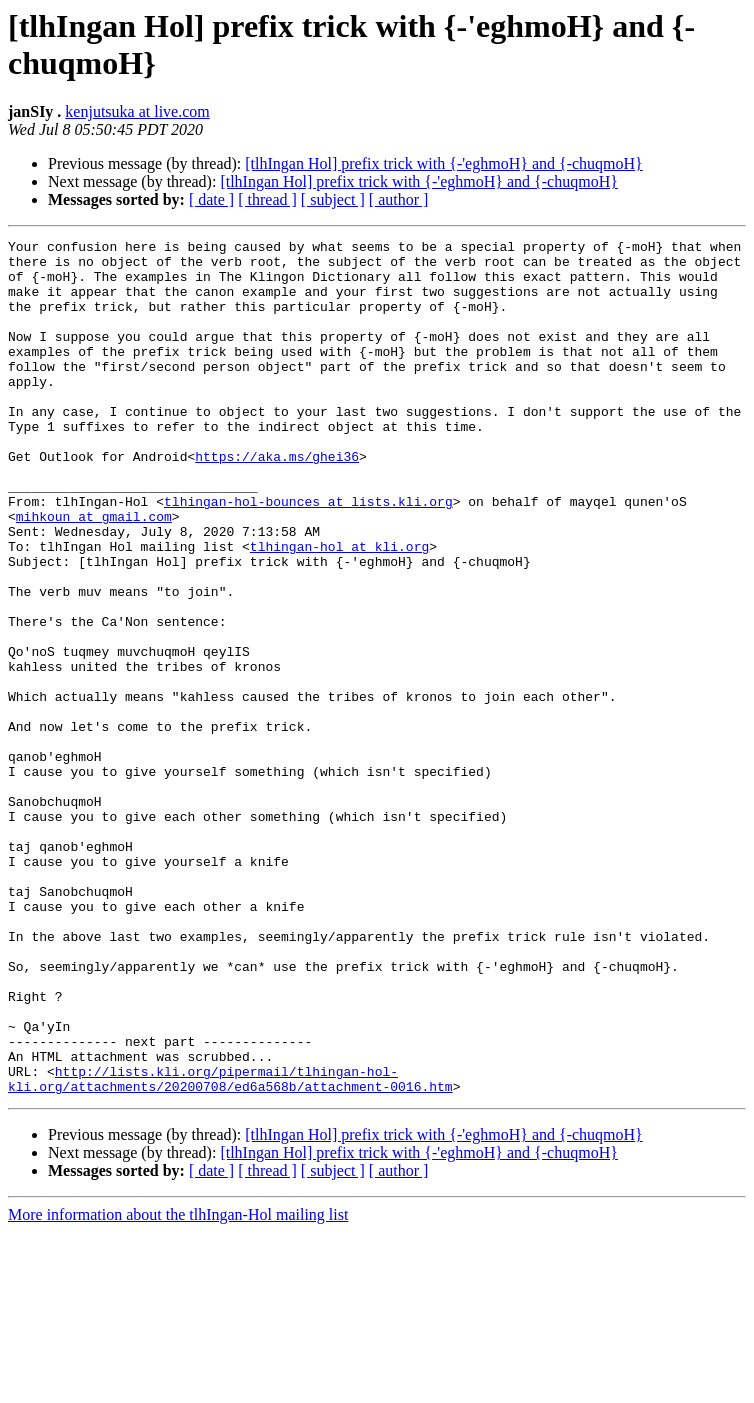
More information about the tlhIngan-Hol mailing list (178, 1385)
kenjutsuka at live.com (137, 111)
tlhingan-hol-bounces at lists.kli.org (308, 555)
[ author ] (399, 199)
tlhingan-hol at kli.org (339, 609)
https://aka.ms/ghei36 (277, 501)
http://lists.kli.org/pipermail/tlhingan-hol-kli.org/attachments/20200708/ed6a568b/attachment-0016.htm (230, 1248)
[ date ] (211, 199)
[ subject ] (333, 199)
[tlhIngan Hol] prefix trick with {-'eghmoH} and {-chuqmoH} (444, 163)
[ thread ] (267, 199)
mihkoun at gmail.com (94, 573)
